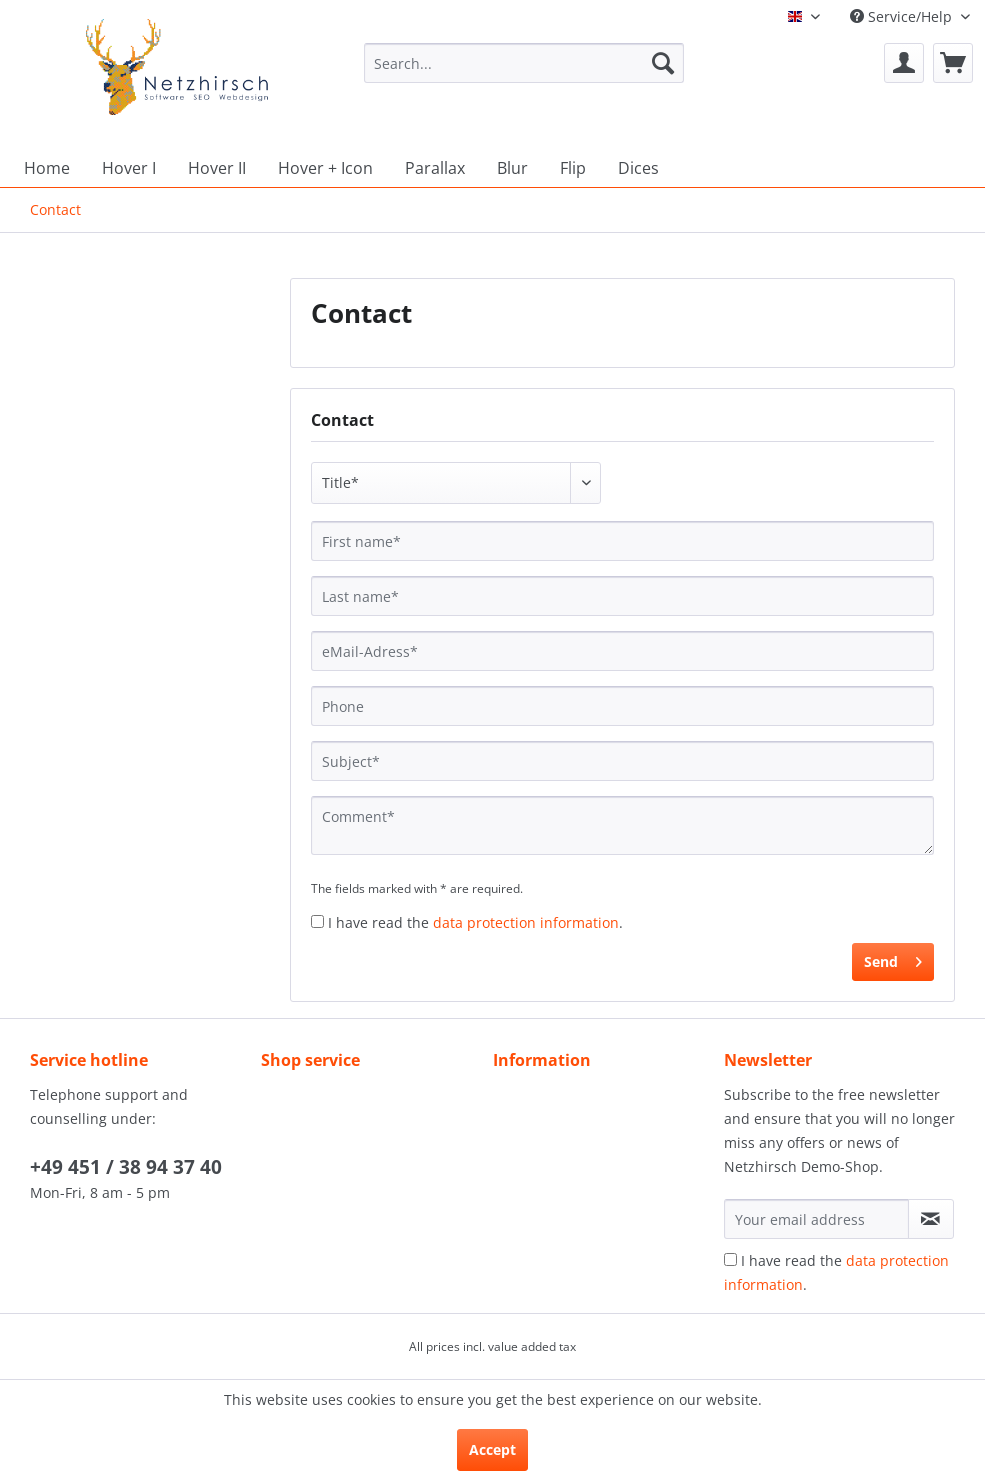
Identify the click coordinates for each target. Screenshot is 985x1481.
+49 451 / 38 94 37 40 (126, 1167)
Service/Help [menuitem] (903, 16)
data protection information (526, 922)
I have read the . (475, 922)
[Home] (47, 168)
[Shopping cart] (953, 63)
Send (893, 958)
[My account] (904, 63)
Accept (492, 1449)
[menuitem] (524, 72)
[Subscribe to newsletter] (931, 1219)
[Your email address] (816, 1219)
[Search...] (524, 63)
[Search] (663, 63)
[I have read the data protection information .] (317, 921)
